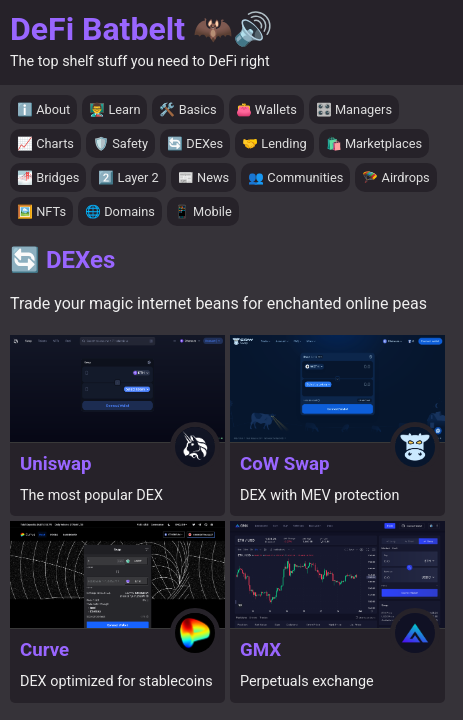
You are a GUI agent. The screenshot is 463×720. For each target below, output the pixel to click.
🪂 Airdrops (395, 177)
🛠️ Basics (187, 109)
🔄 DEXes (195, 143)
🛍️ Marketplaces (374, 143)
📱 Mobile (203, 211)
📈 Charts (45, 143)
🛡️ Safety (120, 143)
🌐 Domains (120, 211)
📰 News (203, 177)
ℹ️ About (43, 109)
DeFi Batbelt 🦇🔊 (141, 29)
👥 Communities (295, 177)
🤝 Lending (274, 143)
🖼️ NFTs (41, 211)
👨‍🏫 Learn (114, 109)
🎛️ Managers (354, 109)
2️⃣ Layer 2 (128, 177)
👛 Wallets (266, 109)
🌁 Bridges (48, 177)
